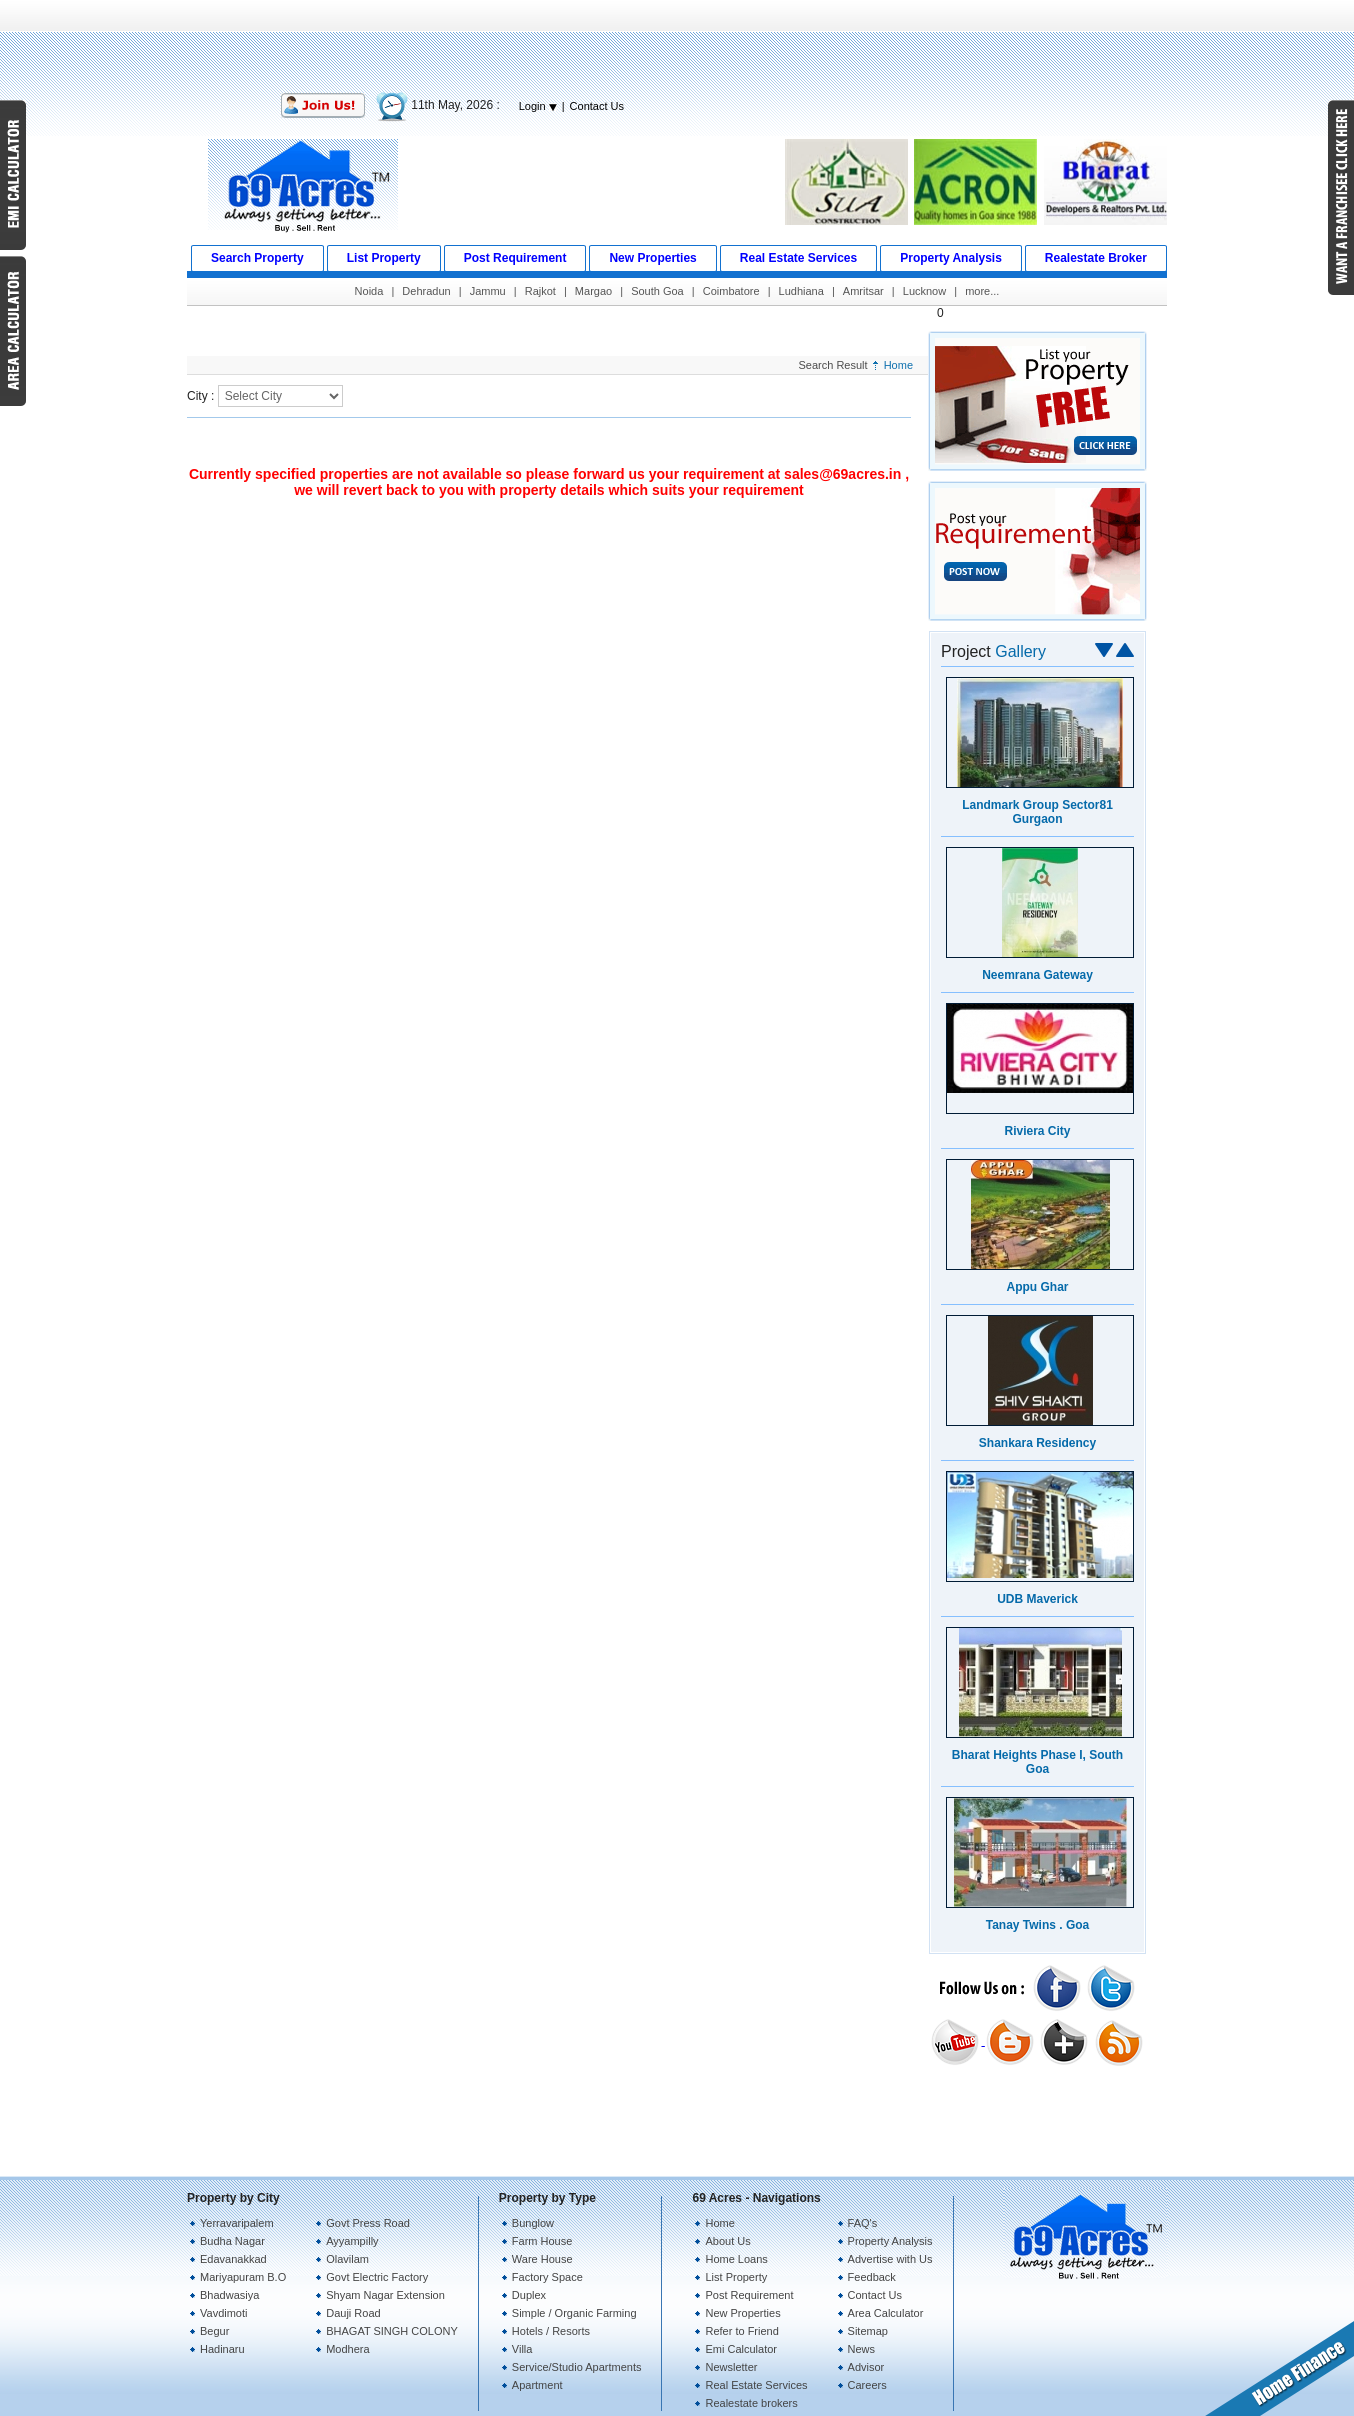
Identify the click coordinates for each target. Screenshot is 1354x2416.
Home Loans (736, 2259)
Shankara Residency (1037, 1443)
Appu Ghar (1038, 1287)
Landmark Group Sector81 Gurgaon (1037, 812)
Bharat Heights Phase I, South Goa (1037, 1762)
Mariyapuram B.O (243, 2277)
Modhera (347, 2349)
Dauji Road (353, 2313)
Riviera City (1037, 1131)
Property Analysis (890, 2241)
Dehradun (426, 291)
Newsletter (731, 2367)
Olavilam (347, 2259)
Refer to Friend (741, 2331)
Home (898, 365)
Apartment (537, 2385)
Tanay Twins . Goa (1038, 1925)
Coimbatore (731, 291)
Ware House (542, 2259)
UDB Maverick (1037, 1599)
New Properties (742, 2313)
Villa (522, 2349)
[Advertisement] (677, 45)
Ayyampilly (352, 2241)
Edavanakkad (233, 2259)
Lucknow (924, 291)
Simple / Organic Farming (574, 2313)
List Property (736, 2277)
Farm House (542, 2241)
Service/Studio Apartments (577, 2367)
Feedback (872, 2277)
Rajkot (540, 291)
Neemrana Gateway (1037, 975)
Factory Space (547, 2277)
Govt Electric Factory (377, 2277)
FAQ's (863, 2223)
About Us (727, 2241)
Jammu (488, 291)
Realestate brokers (751, 2403)
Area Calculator (886, 2313)
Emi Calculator (741, 2349)
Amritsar (863, 291)
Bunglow (533, 2223)
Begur (214, 2331)
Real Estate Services (756, 2385)
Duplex (529, 2295)
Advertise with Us (890, 2259)
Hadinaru (222, 2349)
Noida (369, 291)
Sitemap (868, 2331)
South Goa (657, 291)
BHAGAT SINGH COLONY (392, 2331)
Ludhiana (801, 291)
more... (982, 291)
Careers (867, 2385)
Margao (593, 291)
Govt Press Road (368, 2223)
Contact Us (597, 106)
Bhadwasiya (229, 2295)
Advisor (866, 2367)
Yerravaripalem (237, 2223)
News (862, 2349)
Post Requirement (749, 2295)
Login (538, 106)
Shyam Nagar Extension (385, 2295)
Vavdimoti (223, 2313)
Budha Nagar (232, 2241)
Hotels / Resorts (551, 2331)
